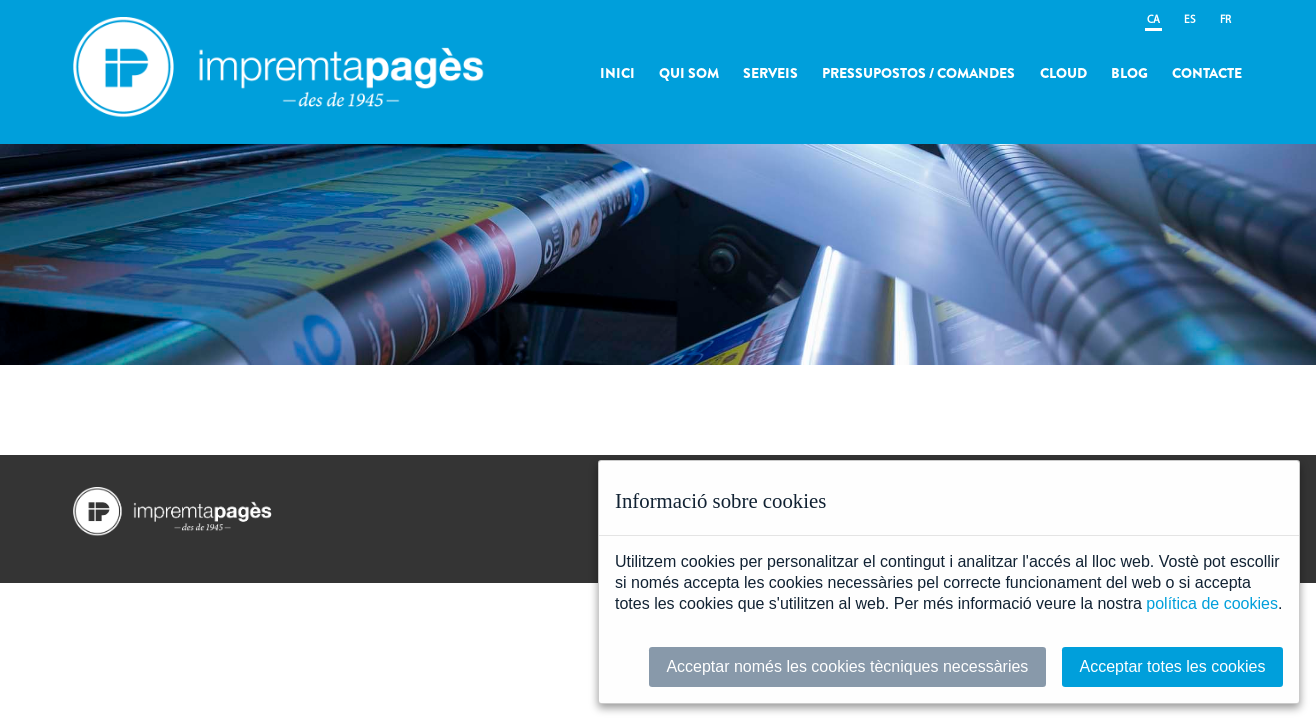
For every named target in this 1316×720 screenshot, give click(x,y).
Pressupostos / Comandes (918, 73)
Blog (1129, 73)
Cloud (1063, 73)
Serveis (770, 73)
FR (1225, 20)
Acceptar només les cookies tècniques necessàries (847, 666)
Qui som (689, 73)
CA (1153, 20)
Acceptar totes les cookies (1173, 666)
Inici (617, 73)
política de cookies (1212, 603)
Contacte (1207, 73)
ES (1190, 20)
